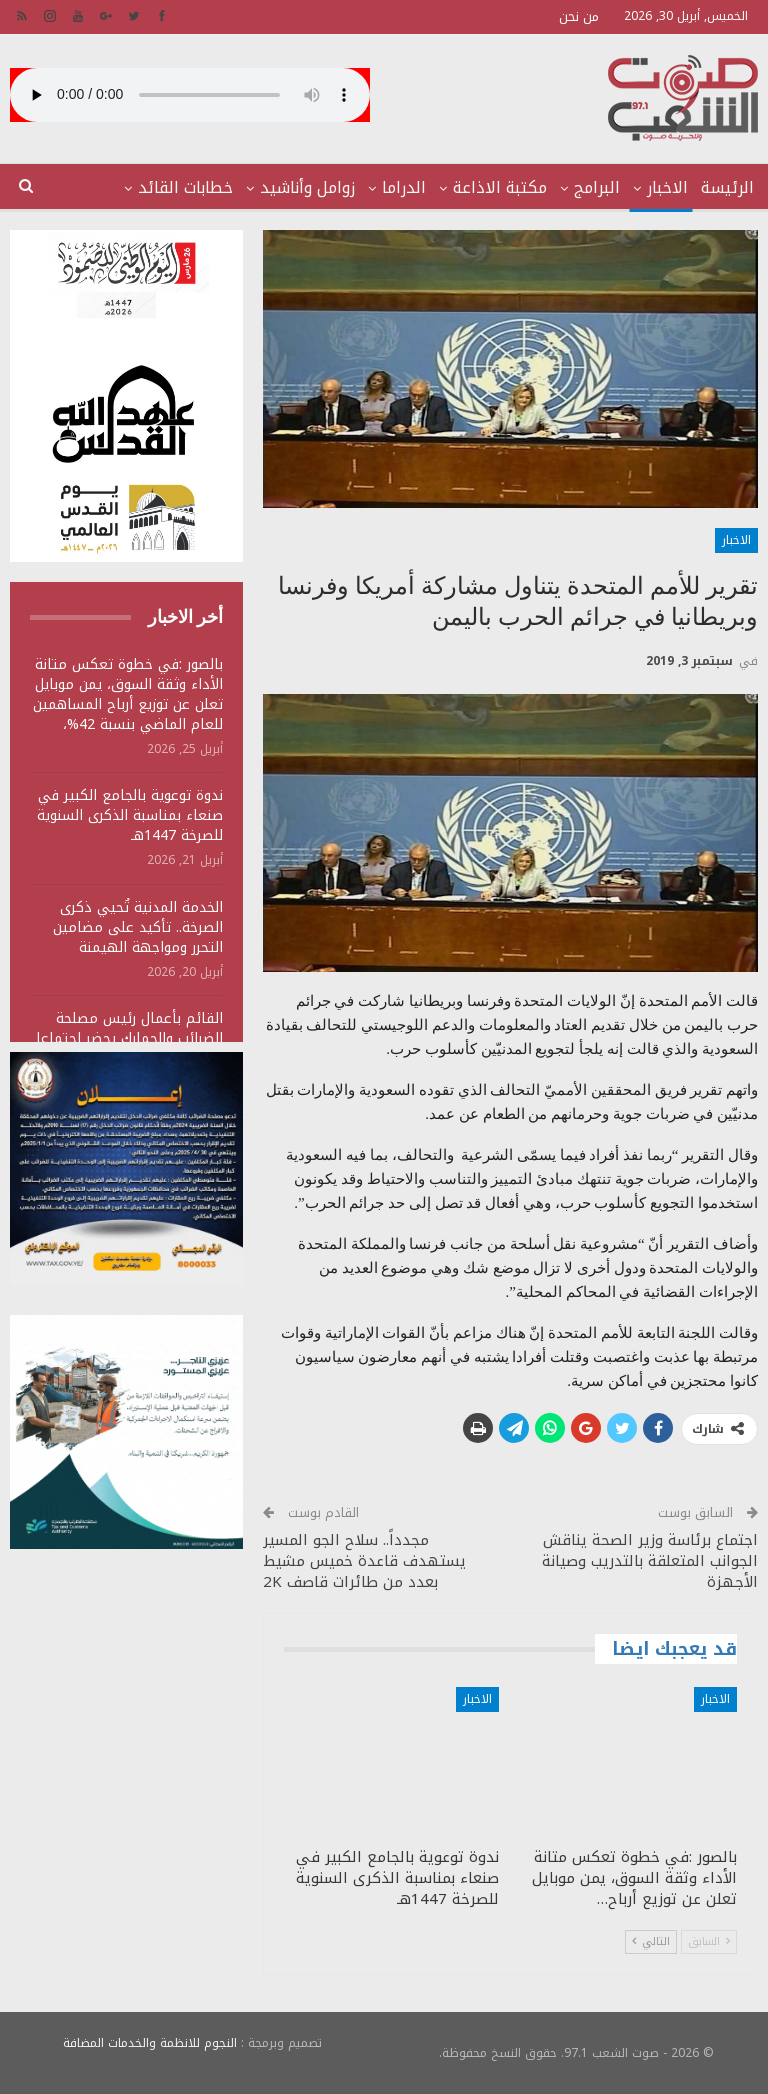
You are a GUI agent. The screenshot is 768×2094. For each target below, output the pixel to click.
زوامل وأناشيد (307, 187)
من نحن (579, 16)
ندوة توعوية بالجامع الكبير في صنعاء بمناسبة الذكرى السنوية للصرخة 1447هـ (130, 815)
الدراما (404, 187)
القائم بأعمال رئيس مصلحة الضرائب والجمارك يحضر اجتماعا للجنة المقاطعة (129, 1038)
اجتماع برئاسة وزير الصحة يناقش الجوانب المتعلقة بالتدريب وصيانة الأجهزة (650, 1561)
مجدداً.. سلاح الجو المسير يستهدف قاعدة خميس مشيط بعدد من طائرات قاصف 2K (364, 1561)
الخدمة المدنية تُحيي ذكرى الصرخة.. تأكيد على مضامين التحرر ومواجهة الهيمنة (138, 927)
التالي (651, 1941)
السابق (709, 1941)
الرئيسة (727, 187)
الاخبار (667, 187)
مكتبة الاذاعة (500, 187)
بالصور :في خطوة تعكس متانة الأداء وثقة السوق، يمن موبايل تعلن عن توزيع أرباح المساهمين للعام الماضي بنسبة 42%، (128, 694)
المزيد (212, 187)
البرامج (597, 187)
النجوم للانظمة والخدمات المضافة (150, 2043)
